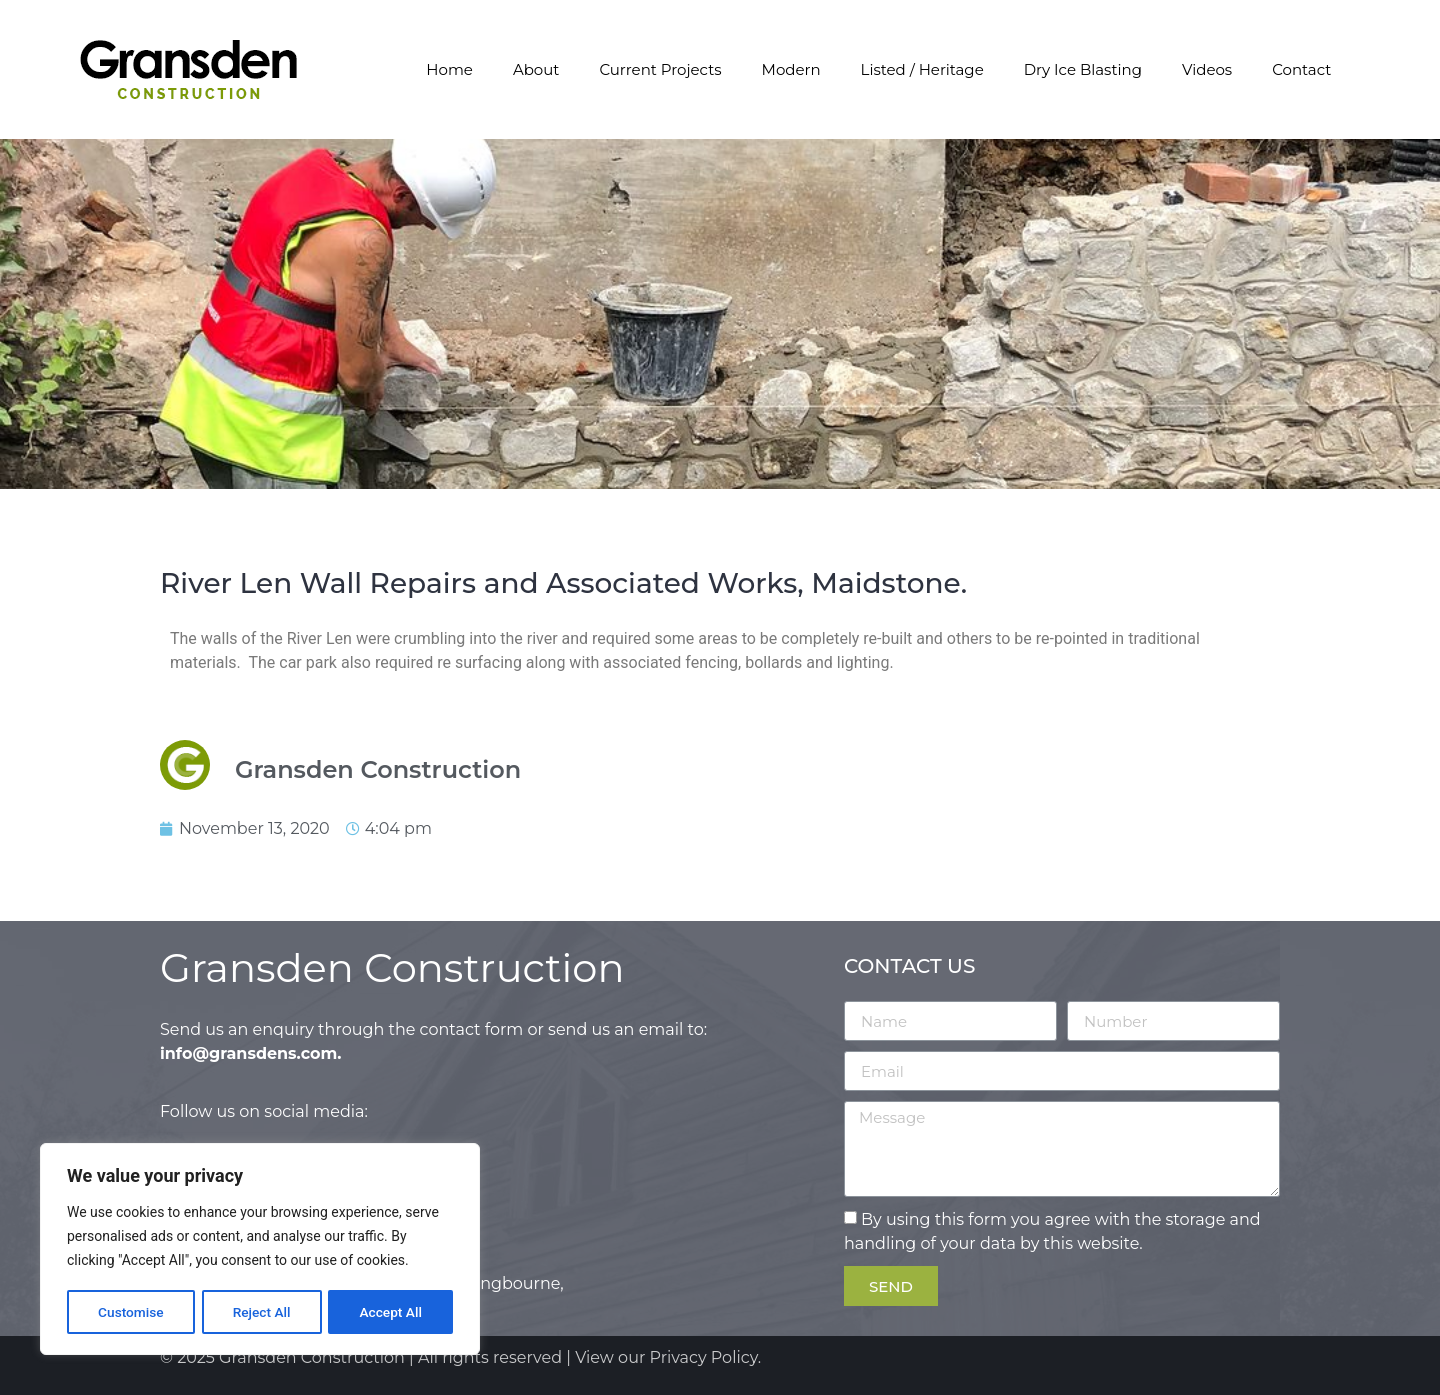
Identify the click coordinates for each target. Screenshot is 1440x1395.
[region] (260, 1250)
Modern (791, 69)
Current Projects (660, 69)
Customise (130, 1312)
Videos (1207, 69)
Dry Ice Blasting (1083, 69)
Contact (1301, 69)
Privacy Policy (704, 1357)
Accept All (391, 1312)
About (536, 69)
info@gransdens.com (248, 1053)
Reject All (261, 1312)
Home (449, 69)
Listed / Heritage (922, 69)
